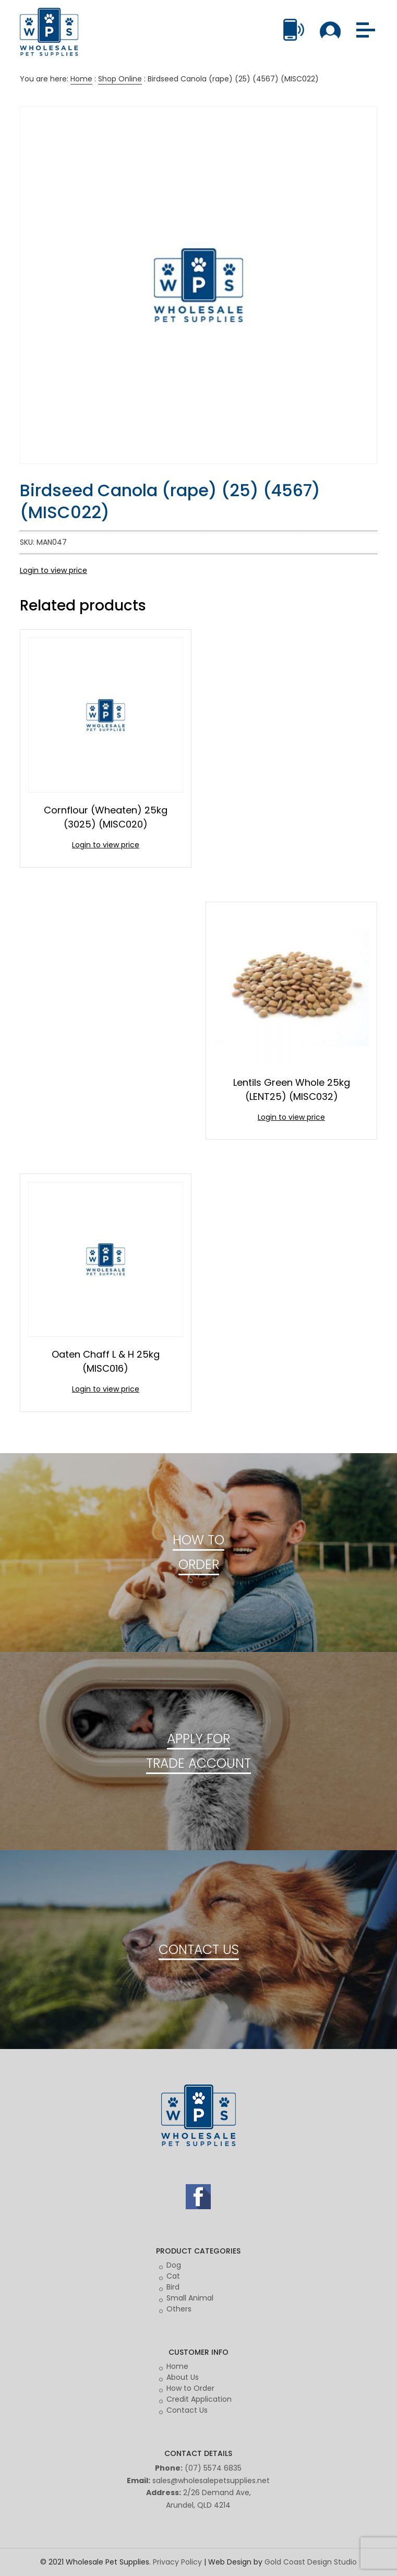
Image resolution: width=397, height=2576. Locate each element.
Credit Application (199, 2399)
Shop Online (120, 79)
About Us (182, 2377)
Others (178, 2309)
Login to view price (53, 570)
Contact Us (187, 2410)
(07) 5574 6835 (213, 2468)
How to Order (190, 2388)
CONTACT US (199, 1949)
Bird (172, 2287)
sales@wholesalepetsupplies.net (211, 2480)
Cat (173, 2276)
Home (81, 79)
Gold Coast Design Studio (310, 2562)
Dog (173, 2265)
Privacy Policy (177, 2562)
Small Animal (189, 2298)
